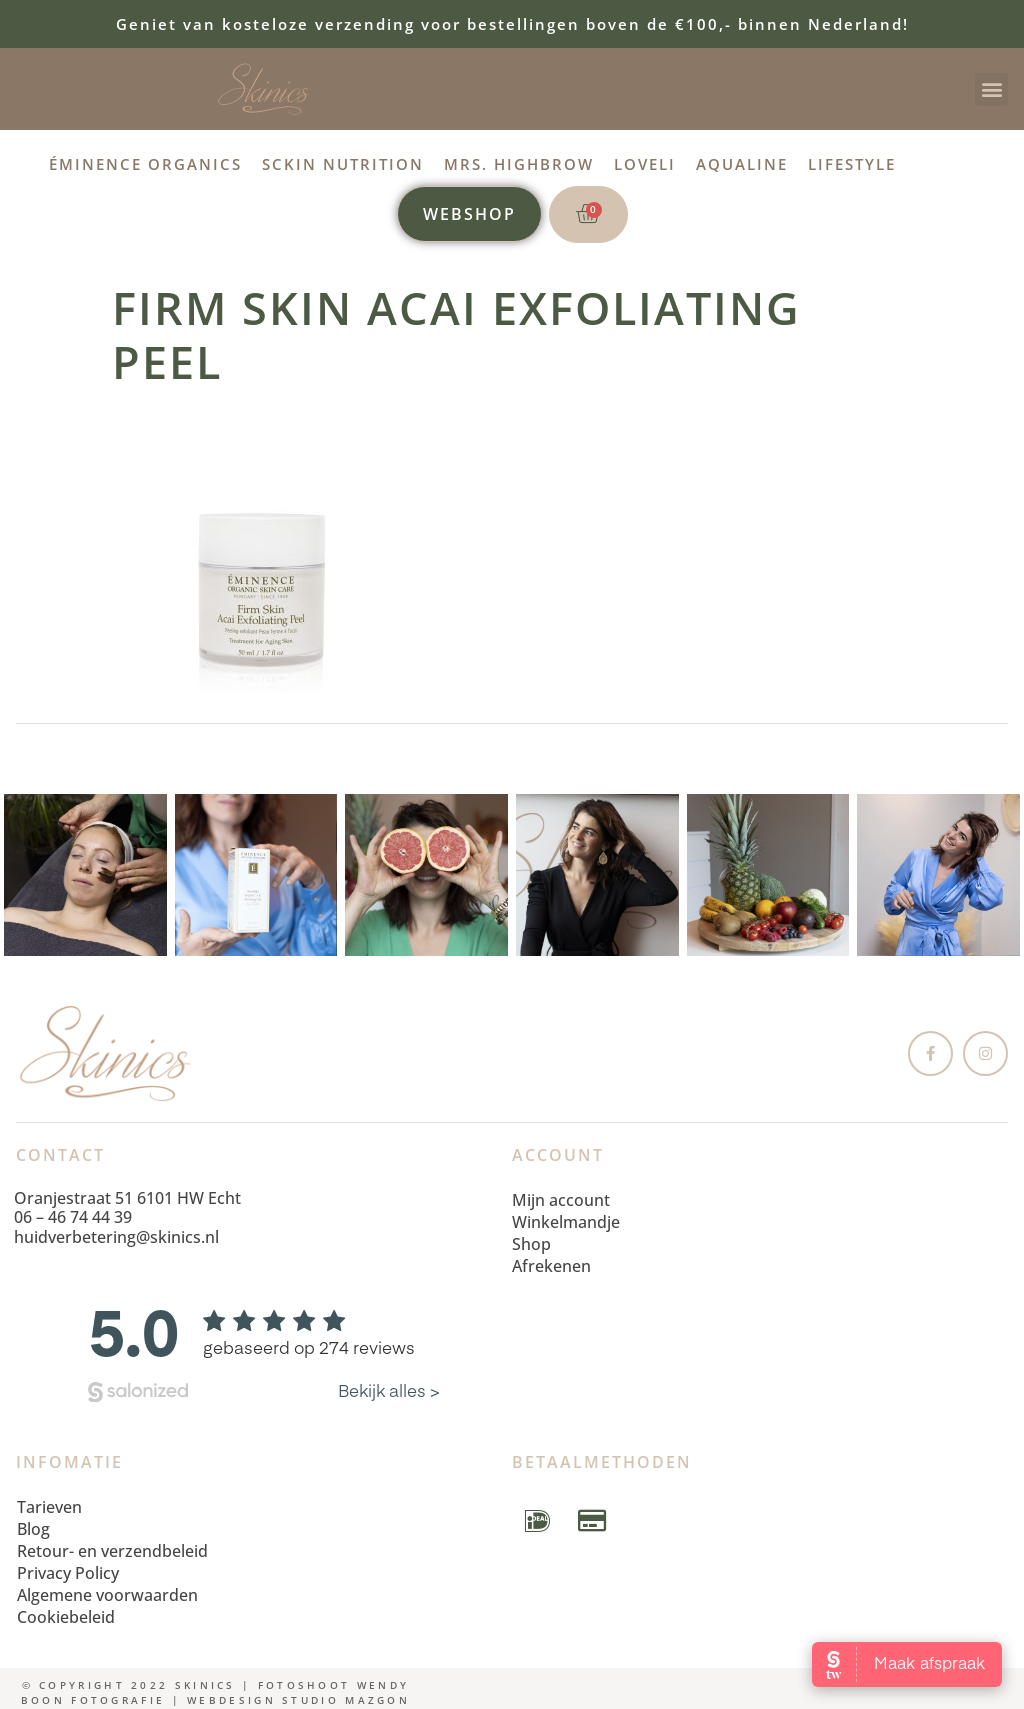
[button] (991, 89)
